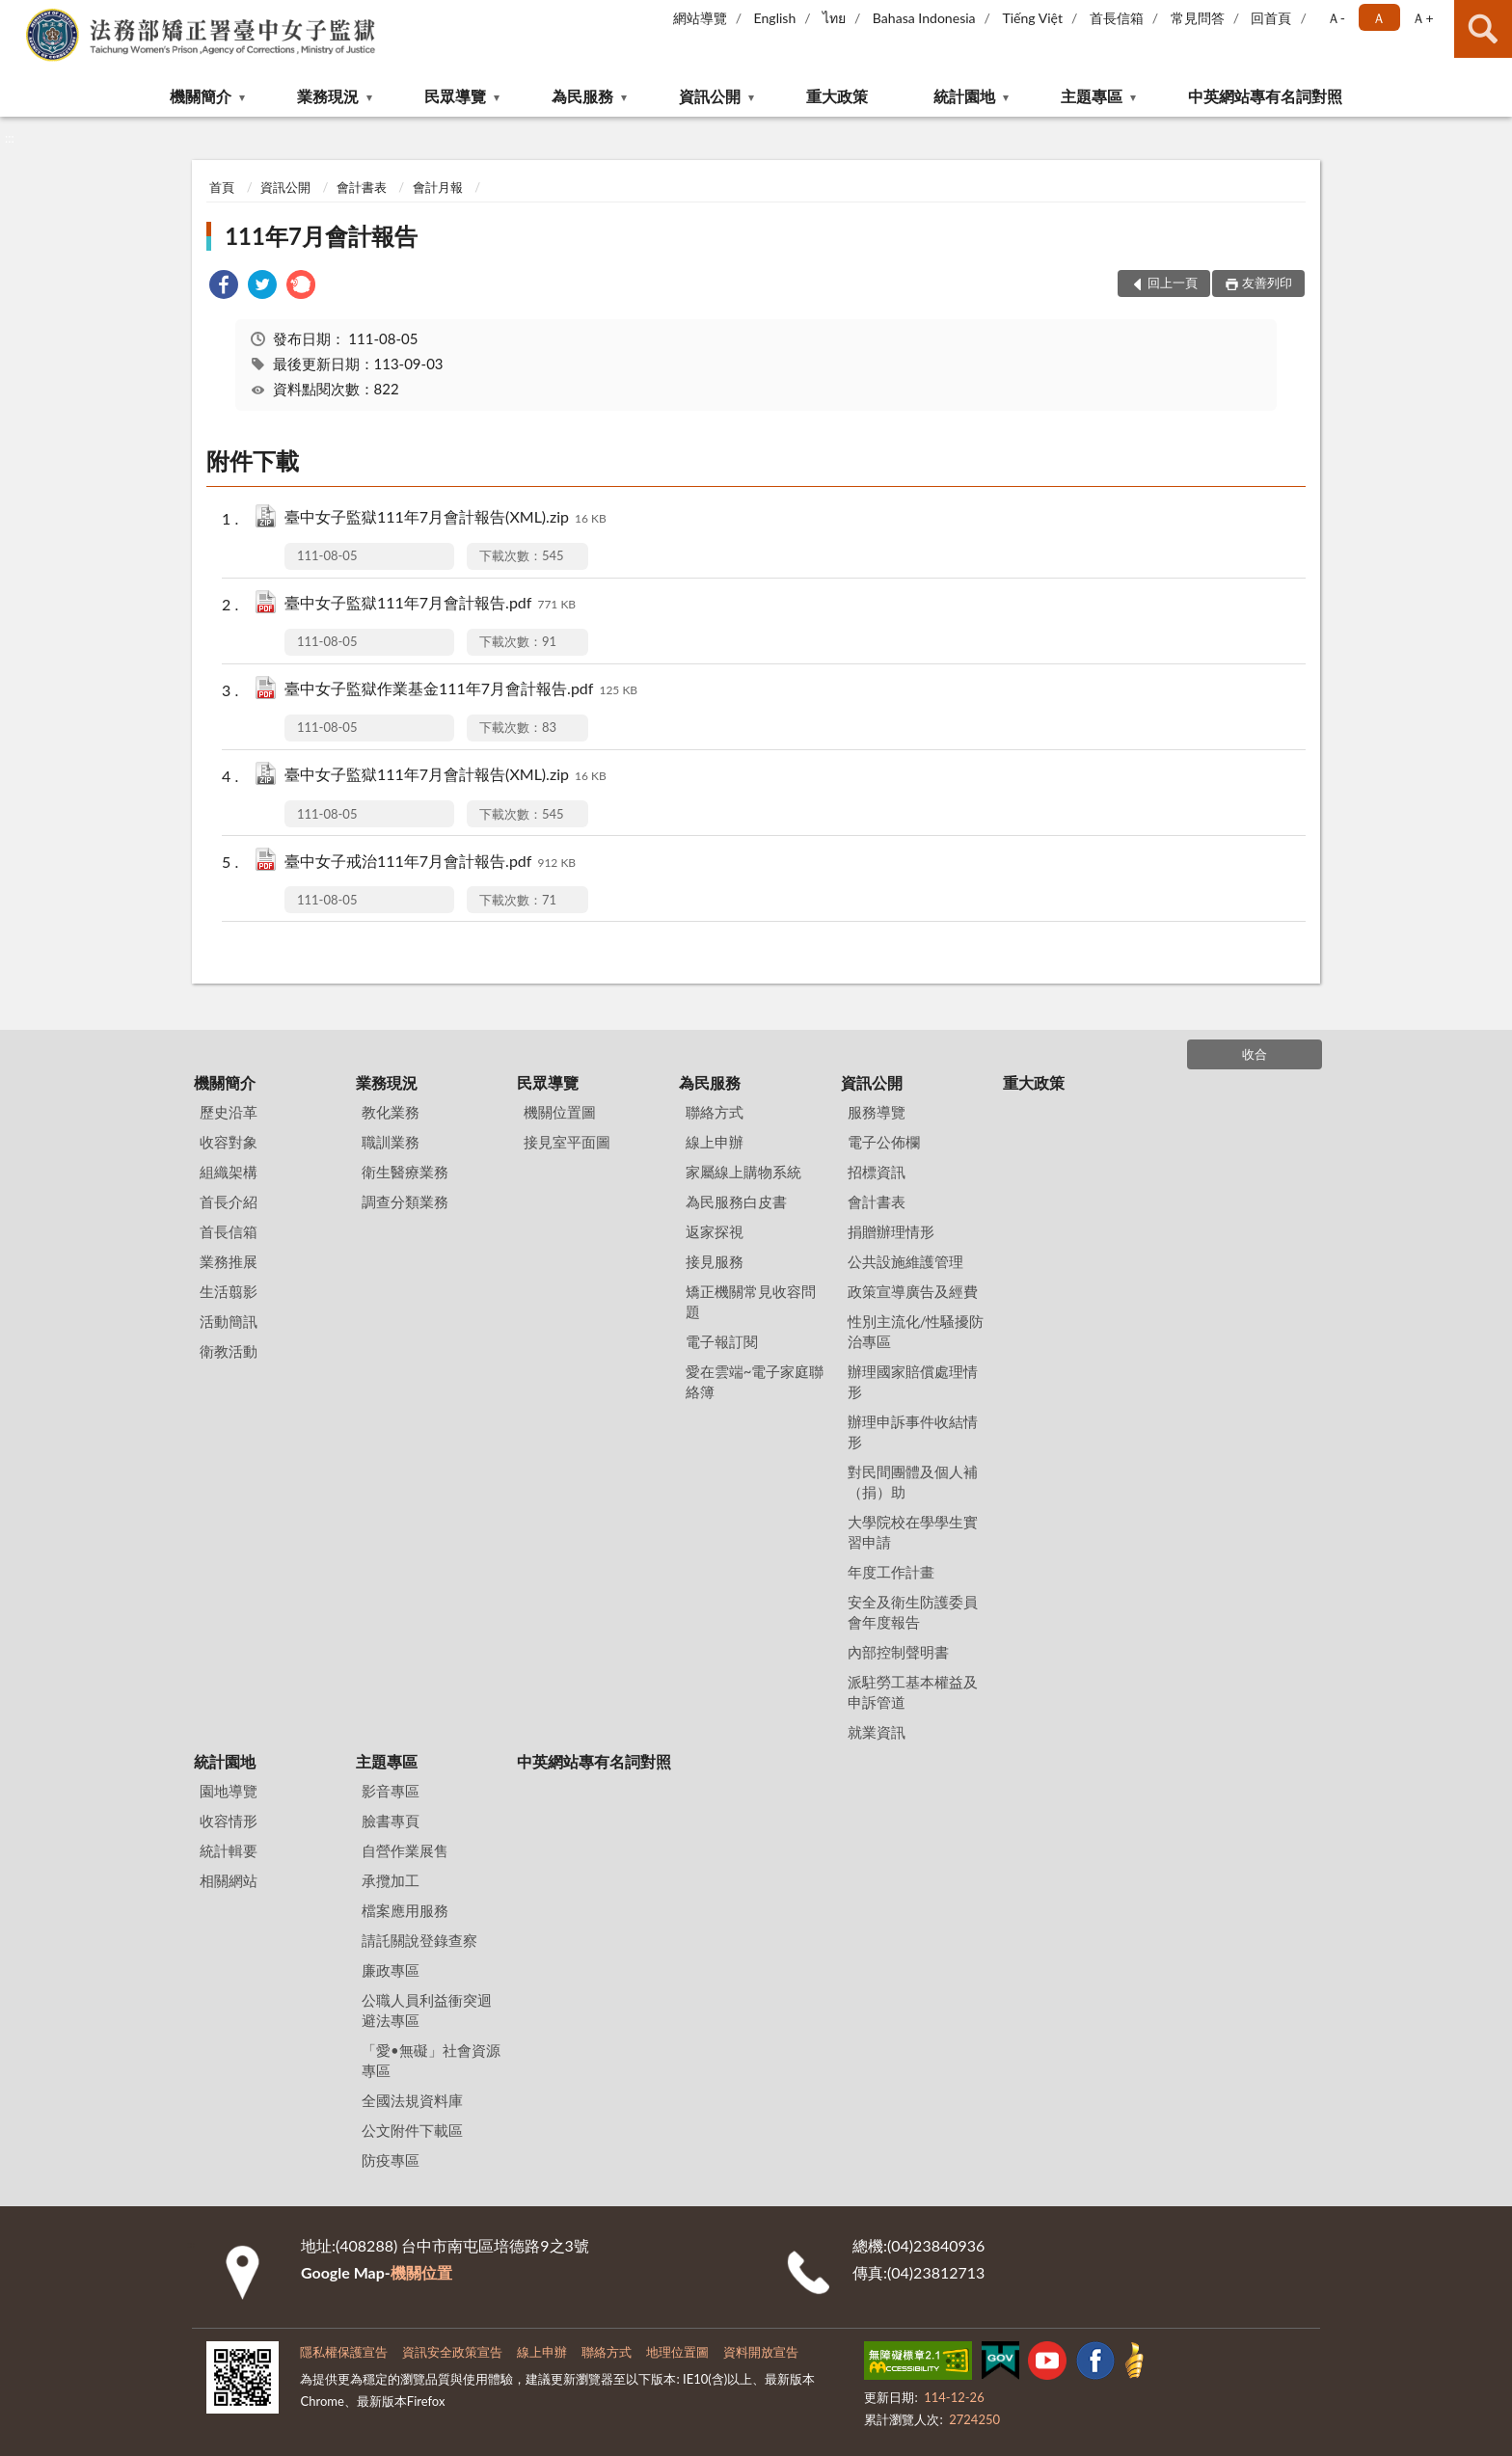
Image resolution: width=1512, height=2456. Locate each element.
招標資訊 (876, 1171)
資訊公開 (710, 96)
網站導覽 (700, 18)
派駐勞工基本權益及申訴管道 (913, 1692)
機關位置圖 (560, 1111)
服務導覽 (876, 1111)
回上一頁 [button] (1173, 282)
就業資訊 (876, 1732)
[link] (223, 287)
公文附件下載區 (412, 2130)
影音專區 (390, 1790)
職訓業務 (390, 1141)
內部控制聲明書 (898, 1651)
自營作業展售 (405, 1850)
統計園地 (964, 96)
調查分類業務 (405, 1201)
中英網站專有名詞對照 (1265, 96)
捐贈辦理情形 (891, 1231)
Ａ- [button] (1336, 18)
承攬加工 (390, 1880)
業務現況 (328, 96)
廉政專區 (390, 1970)
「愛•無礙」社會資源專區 (431, 2060)
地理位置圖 (677, 2352)
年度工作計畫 (891, 1571)
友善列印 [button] (1267, 282)
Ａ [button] (1379, 18)
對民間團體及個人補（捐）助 (913, 1481)
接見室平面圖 (567, 1141)
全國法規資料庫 (412, 2100)
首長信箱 (1117, 18)
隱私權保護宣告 (344, 2352)
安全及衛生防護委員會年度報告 (913, 1612)
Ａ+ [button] (1422, 18)
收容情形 (228, 1820)
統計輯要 (228, 1850)
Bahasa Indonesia (924, 18)
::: (15, 14)
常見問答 (1198, 18)
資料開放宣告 (760, 2352)
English (775, 18)
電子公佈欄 (884, 1141)
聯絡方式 (714, 1111)
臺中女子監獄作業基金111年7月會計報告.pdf (460, 690)
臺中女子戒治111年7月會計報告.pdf (430, 862)
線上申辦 (714, 1141)
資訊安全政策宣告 (452, 2352)
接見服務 (714, 1261)
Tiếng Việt (1032, 18)
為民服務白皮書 (736, 1201)
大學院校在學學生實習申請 (913, 1532)
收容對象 (228, 1141)
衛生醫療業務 (405, 1171)
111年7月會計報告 (321, 236)
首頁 (221, 187)
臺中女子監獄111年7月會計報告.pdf (430, 604)
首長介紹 (228, 1201)
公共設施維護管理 (905, 1261)
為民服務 (582, 96)
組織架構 (228, 1171)
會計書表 (362, 187)
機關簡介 (200, 96)
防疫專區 (390, 2160)
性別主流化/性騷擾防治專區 (916, 1331)
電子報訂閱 (722, 1341)
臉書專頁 (390, 1820)
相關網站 (228, 1880)
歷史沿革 (228, 1111)
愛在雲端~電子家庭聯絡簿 (755, 1381)
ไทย (834, 18)
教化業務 (390, 1111)
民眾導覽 (455, 96)
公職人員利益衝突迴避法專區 (427, 2010)
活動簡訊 (228, 1321)
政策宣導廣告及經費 (913, 1291)
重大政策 (837, 96)
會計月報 (438, 187)
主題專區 (1091, 96)
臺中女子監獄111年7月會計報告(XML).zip (445, 518)
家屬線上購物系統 (743, 1171)
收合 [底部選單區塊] (1254, 1054)
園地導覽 (228, 1790)
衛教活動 (228, 1351)
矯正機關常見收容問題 (751, 1301)
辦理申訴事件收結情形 (913, 1431)
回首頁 (1271, 18)
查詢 (1483, 29)
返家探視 (714, 1231)
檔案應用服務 (405, 1910)
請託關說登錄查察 (419, 1940)
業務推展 (228, 1261)
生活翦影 (228, 1291)
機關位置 (421, 2272)
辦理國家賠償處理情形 (913, 1381)
